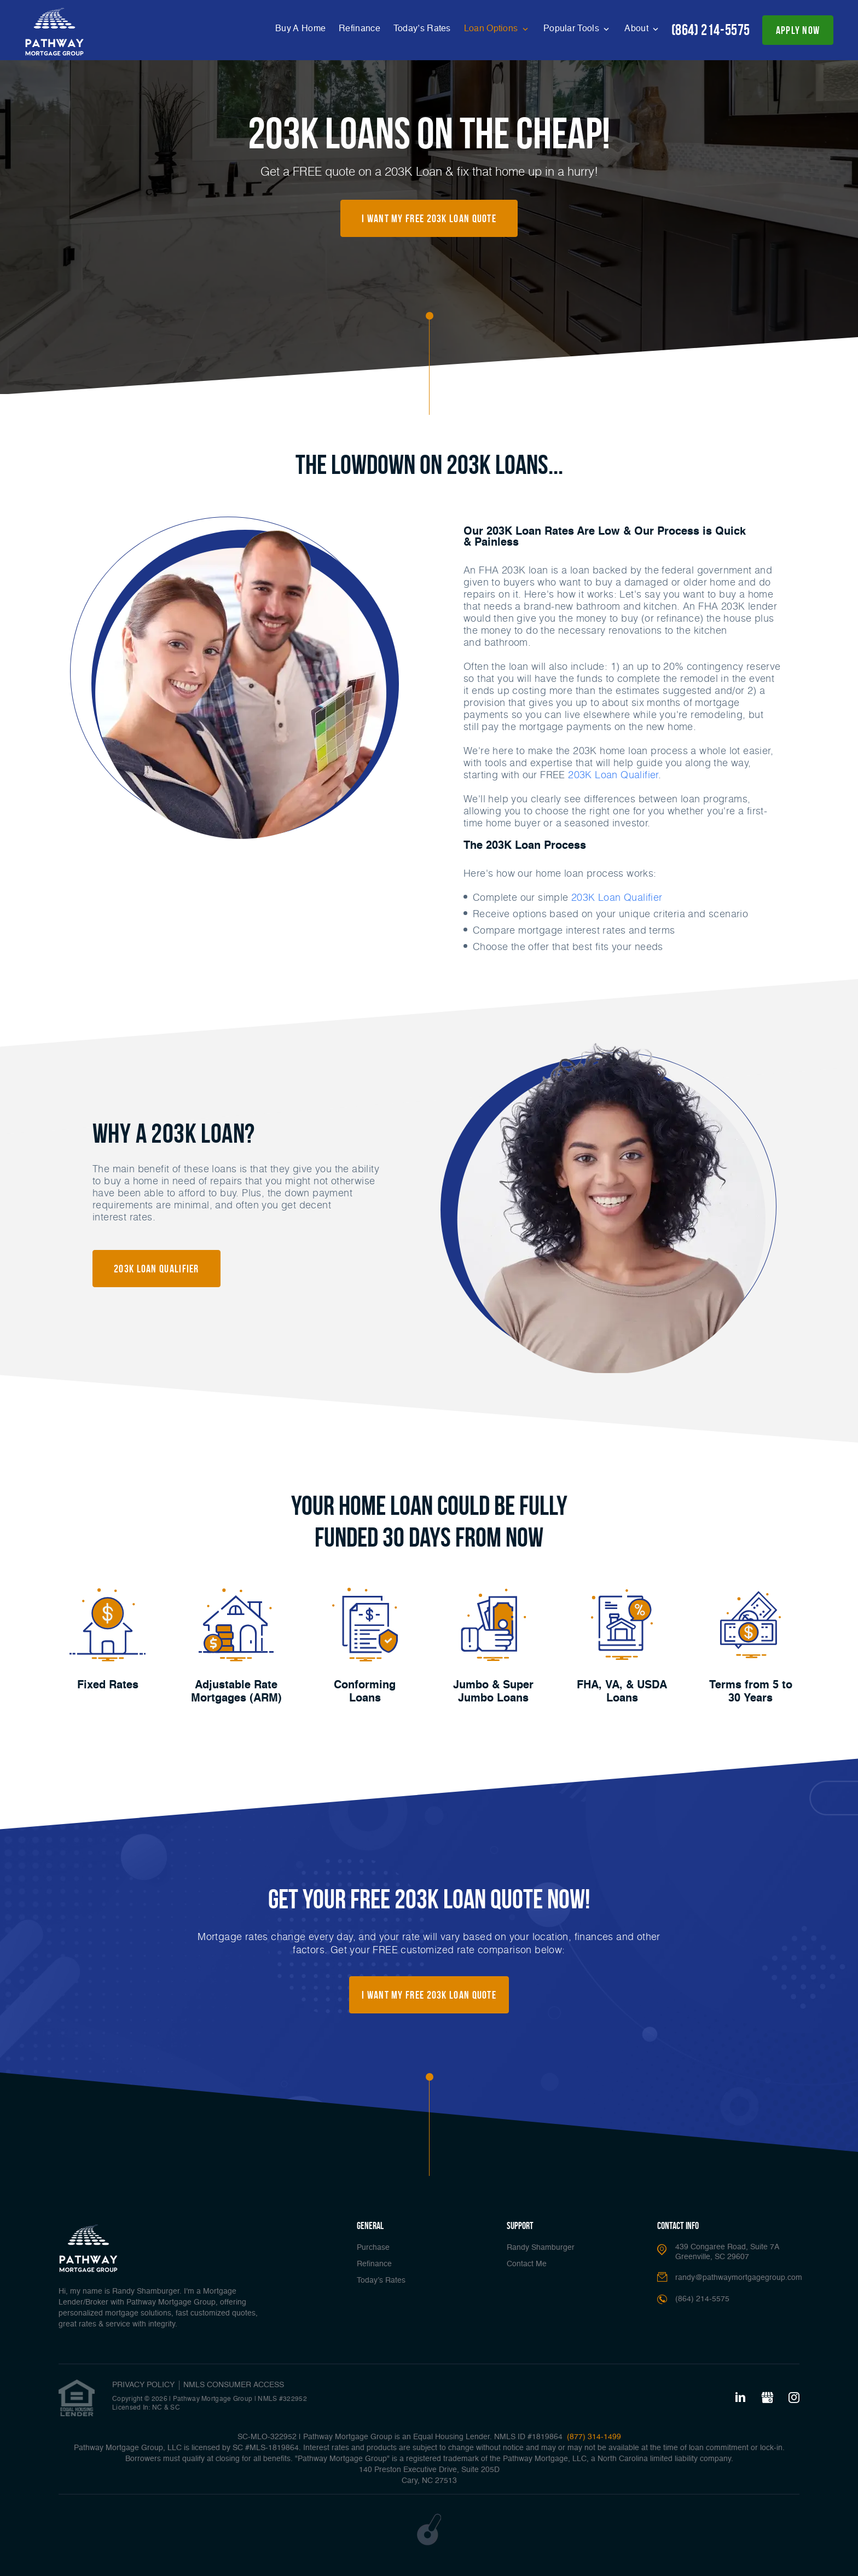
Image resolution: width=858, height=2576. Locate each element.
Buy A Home (300, 29)
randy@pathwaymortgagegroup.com (738, 2278)
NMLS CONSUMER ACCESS (233, 2385)
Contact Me (527, 2264)
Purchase (373, 2247)
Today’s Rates (422, 29)
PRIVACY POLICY (143, 2385)
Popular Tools (572, 29)
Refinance (359, 29)
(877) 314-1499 (593, 2437)
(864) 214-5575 (710, 29)
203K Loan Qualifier (613, 774)
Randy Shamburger (541, 2247)
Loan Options (492, 29)
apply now (798, 30)
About (637, 29)
